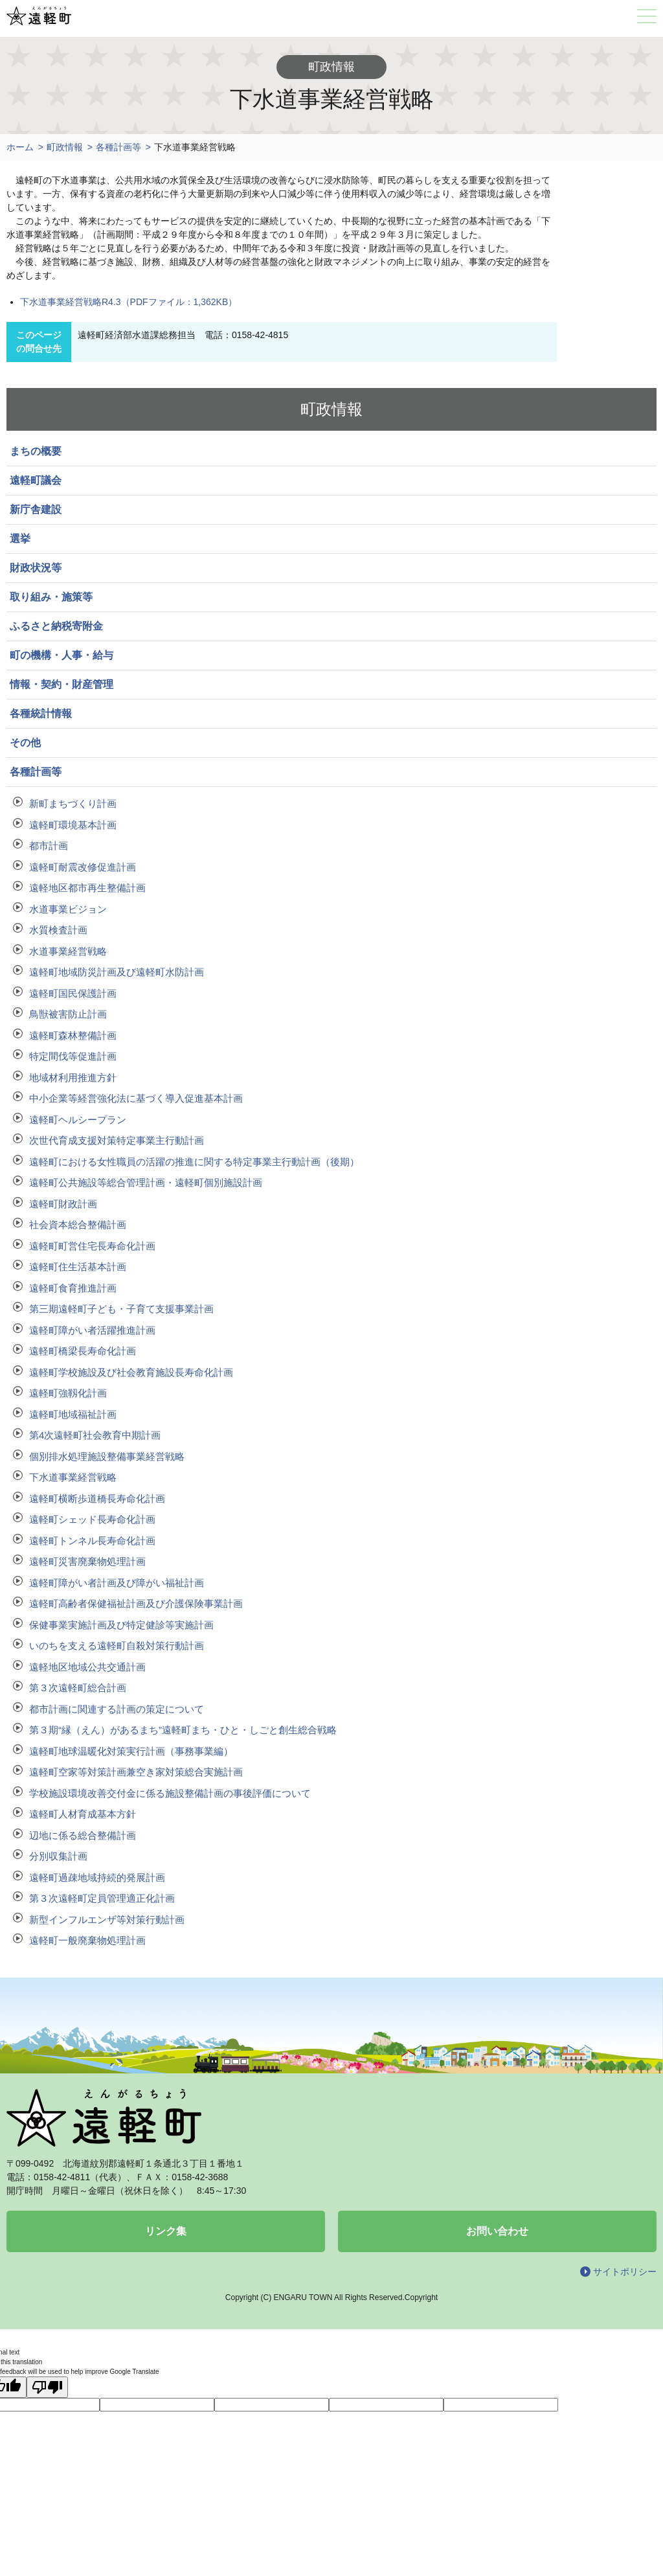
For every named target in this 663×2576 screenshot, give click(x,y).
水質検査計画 (58, 929)
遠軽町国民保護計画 (73, 993)
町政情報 (65, 147)
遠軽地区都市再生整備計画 (87, 887)
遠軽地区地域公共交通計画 (87, 1666)
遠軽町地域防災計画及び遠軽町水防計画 (116, 971)
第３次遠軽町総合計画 (77, 1687)
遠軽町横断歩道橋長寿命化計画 (97, 1498)
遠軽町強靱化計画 (68, 1392)
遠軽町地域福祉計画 (73, 1414)
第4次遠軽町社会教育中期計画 (95, 1435)
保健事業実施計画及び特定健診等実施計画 (121, 1624)
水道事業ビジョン (68, 909)
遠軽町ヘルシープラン (77, 1119)
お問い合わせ (497, 2231)
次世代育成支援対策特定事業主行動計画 (116, 1140)
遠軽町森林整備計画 (73, 1035)
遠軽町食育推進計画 (73, 1288)
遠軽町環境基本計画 (73, 824)
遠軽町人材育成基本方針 (82, 1813)
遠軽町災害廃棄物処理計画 (87, 1561)
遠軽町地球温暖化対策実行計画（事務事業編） (131, 1751)
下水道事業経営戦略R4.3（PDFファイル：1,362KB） (128, 302)
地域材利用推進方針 (73, 1077)
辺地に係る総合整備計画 (82, 1835)
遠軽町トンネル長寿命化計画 (92, 1540)
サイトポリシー (625, 2271)
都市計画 (48, 845)
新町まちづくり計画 (73, 803)
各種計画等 (118, 147)
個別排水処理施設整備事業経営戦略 (107, 1456)
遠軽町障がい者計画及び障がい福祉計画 (116, 1582)
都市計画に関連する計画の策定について (116, 1709)
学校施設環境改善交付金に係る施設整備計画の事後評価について (170, 1793)
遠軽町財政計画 (63, 1203)
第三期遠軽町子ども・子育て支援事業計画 (121, 1308)
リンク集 (165, 2231)
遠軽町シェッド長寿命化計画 (92, 1519)
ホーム (20, 147)
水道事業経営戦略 (68, 951)
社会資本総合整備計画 (77, 1224)
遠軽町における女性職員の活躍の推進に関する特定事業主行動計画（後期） (194, 1161)
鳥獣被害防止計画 (68, 1014)
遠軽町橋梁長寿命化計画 (82, 1350)
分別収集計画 (58, 1856)
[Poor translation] (47, 2387)
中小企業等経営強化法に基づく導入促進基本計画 (136, 1098)
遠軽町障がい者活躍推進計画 (92, 1330)
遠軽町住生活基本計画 (77, 1266)
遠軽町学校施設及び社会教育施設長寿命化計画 (131, 1372)
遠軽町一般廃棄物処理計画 (87, 1940)
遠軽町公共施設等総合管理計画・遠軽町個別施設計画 (145, 1182)
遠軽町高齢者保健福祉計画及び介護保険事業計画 (136, 1603)
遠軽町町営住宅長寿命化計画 (92, 1245)
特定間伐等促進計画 (73, 1056)
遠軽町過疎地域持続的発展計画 (97, 1877)
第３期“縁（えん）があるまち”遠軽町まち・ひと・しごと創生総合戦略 (183, 1729)
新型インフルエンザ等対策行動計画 (107, 1919)
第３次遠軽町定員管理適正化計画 (102, 1898)
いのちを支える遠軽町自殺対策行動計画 (116, 1645)
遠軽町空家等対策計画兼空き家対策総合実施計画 (136, 1771)
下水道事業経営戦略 (73, 1477)
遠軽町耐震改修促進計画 (82, 866)
